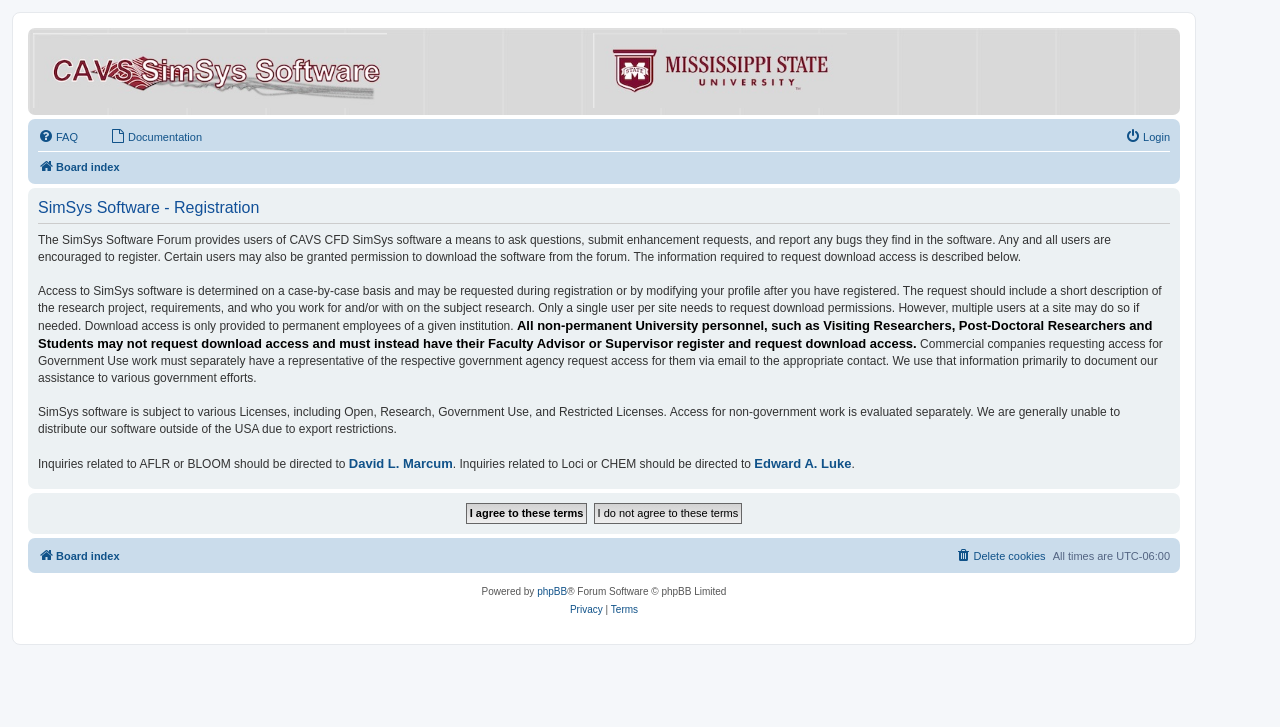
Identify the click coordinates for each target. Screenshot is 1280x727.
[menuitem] (58, 137)
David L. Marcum (401, 463)
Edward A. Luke (802, 463)
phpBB (552, 591)
